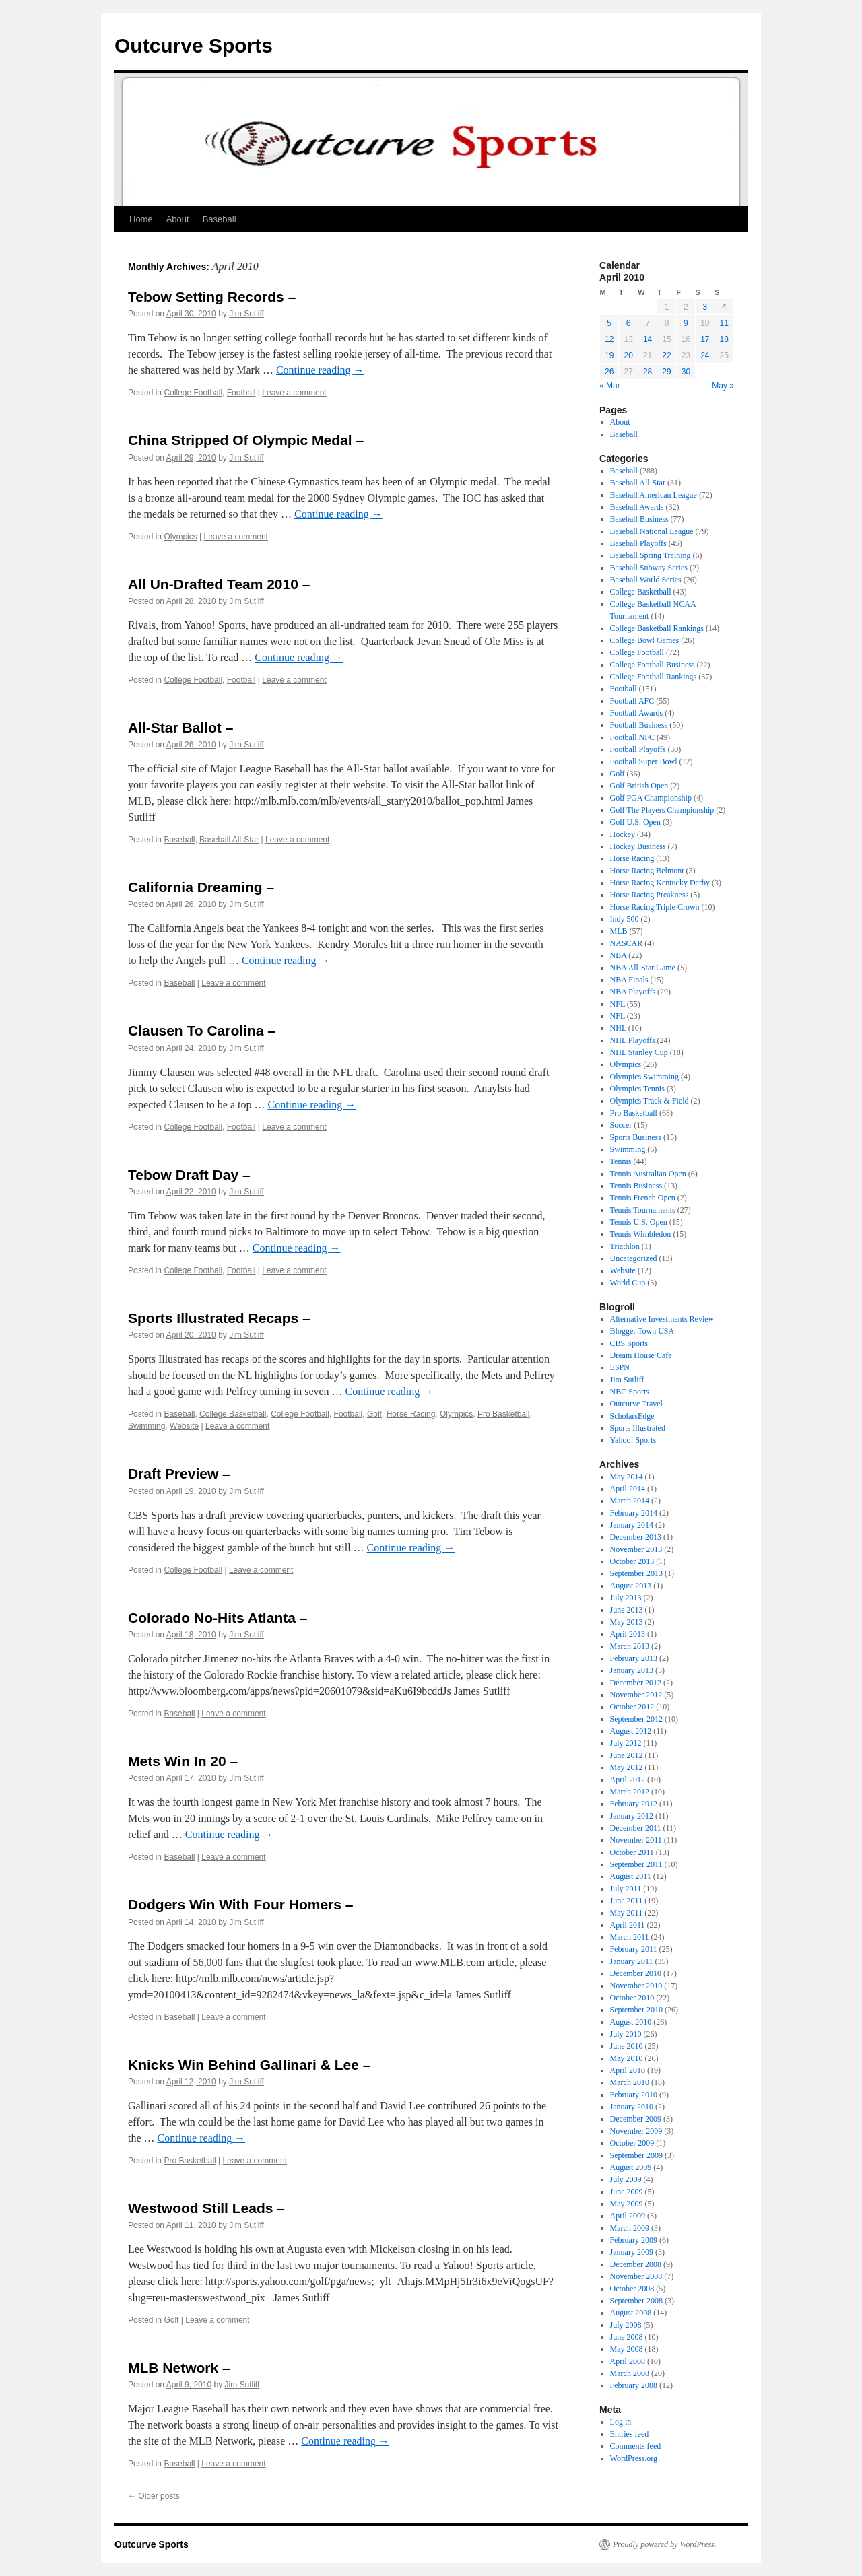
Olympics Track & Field (649, 1101)
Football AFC (632, 701)
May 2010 (626, 2058)
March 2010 (629, 2082)
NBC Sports (629, 1391)
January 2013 (631, 1670)
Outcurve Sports (193, 45)
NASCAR (626, 943)
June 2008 (626, 2337)
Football (241, 392)
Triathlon (625, 1246)
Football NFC (632, 737)
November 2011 (636, 1840)
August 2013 (631, 1585)
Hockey (622, 834)
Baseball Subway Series (649, 567)
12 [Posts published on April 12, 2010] (609, 339)
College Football (193, 392)
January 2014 (631, 1525)
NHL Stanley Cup (639, 1052)
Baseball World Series (646, 579)
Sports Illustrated (637, 1428)
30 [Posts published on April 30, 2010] (686, 371)
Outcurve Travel (636, 1404)
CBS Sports (629, 1343)
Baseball (219, 219)
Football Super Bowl (643, 761)
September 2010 (636, 2009)
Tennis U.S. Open (638, 1222)
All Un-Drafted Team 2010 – (219, 584)
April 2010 (627, 2070)
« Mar (609, 386)
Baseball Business (639, 519)
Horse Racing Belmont (647, 870)
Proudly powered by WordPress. (665, 2544)
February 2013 (633, 1658)
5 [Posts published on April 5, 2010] (609, 323)
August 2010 (631, 2022)
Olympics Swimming (644, 1076)
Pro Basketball (503, 1414)
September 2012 (636, 1719)
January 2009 (631, 2252)
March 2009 (629, 2228)
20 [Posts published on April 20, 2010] (628, 355)
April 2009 (627, 2216)
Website (184, 1426)
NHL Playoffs (632, 1040)
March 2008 (629, 2373)
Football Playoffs (638, 749)
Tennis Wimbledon (640, 1234)
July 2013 (626, 1597)
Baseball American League (653, 495)
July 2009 (626, 2179)
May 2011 (626, 1913)
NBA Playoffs (632, 991)
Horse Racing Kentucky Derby (660, 882)
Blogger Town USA (642, 1331)
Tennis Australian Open (648, 1173)
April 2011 (627, 1925)
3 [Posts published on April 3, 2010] (704, 307)
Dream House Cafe (641, 1355)
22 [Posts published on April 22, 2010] (666, 355)
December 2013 (635, 1537)
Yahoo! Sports (633, 1440)
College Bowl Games (644, 640)
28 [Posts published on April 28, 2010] (647, 371)
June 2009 (626, 2191)
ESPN (620, 1367)
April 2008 (627, 2361)
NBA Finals (629, 979)
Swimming (146, 1426)
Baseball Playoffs (638, 543)
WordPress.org (633, 2458)
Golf (374, 1414)
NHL (618, 1028)
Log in (621, 2422)
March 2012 (629, 1791)
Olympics (180, 536)
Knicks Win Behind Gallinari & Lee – (249, 2064)
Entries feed (629, 2434)
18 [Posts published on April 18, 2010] (724, 339)
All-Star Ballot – (180, 727)
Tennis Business (636, 1185)
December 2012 (635, 1682)
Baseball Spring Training (650, 555)
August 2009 (631, 2167)
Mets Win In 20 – (183, 1761)
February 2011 (633, 1949)
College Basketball (232, 1414)
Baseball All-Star (229, 839)
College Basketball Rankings (657, 628)
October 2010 (632, 1997)
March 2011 (629, 1937)
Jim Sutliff (246, 313)
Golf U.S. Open (635, 822)
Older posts (154, 2496)
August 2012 (631, 1731)
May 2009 (626, 2203)
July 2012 (626, 1743)
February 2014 (633, 1513)
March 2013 (629, 1646)
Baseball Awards (637, 507)
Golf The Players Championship (662, 810)
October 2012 (632, 1706)
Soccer (621, 1125)
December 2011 (635, 1828)
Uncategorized (633, 1258)
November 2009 (636, 2131)
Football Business (639, 725)
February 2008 (633, 2385)
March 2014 (629, 1500)
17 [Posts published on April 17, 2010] (704, 339)
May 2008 (626, 2349)
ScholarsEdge (632, 1416)
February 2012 (633, 1803)
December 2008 (635, 2264)
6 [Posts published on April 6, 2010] (628, 323)
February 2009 (633, 2240)
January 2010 (631, 2106)
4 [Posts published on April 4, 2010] (724, 307)
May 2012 (626, 1767)
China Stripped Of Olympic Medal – (246, 440)
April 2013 (627, 1634)
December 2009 (635, 2119)
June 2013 (626, 1610)
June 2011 (626, 1900)
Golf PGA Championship (651, 798)
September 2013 (636, 1573)
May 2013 (626, 1622)
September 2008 (636, 2300)
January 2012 (631, 1816)
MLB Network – (179, 2367)
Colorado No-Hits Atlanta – (217, 1617)
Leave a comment (294, 392)
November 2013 (636, 1549)
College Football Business (652, 664)
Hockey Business (638, 846)
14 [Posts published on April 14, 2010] (647, 339)
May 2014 (626, 1476)
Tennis (621, 1161)
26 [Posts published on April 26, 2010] (609, 371)
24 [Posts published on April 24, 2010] (704, 355)
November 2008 (636, 2276)
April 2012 (627, 1779)
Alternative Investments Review (662, 1319)
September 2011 (636, 1864)
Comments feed (635, 2446)
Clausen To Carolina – (201, 1030)
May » (723, 386)
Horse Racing (411, 1414)
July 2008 (626, 2325)
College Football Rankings (653, 676)
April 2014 (627, 1488)
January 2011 (631, 1961)
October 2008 (632, 2288)
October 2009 (632, 2143)
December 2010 (635, 1973)
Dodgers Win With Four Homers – (240, 1904)
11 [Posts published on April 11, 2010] (724, 323)
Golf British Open (639, 785)
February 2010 (633, 2094)
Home (141, 219)
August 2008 (631, 2312)
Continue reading (320, 370)
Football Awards (636, 713)
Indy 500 (624, 919)
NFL (617, 1004)
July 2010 (626, 2034)
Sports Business (635, 1137)
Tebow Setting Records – (212, 296)
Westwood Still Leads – (206, 2208)
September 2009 (636, 2155)
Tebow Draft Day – (189, 1174)
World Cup (628, 1282)
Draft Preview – (179, 1473)
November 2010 (636, 1985)
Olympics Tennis (637, 1088)
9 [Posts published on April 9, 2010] (686, 323)
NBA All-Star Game (642, 967)
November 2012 (636, 1694)
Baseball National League (652, 531)
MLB (619, 931)
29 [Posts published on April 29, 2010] (666, 371)
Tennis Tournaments (642, 1210)
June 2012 (626, 1755)
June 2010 (626, 2046)
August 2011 (630, 1876)
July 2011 (626, 1888)
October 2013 (632, 1561)
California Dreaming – (201, 887)
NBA (618, 955)
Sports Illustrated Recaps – (219, 1318)
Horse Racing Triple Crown (655, 907)
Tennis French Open (642, 1197)
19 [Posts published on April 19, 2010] (609, 355)
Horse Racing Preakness (649, 895)
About (177, 219)
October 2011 (632, 1852)
